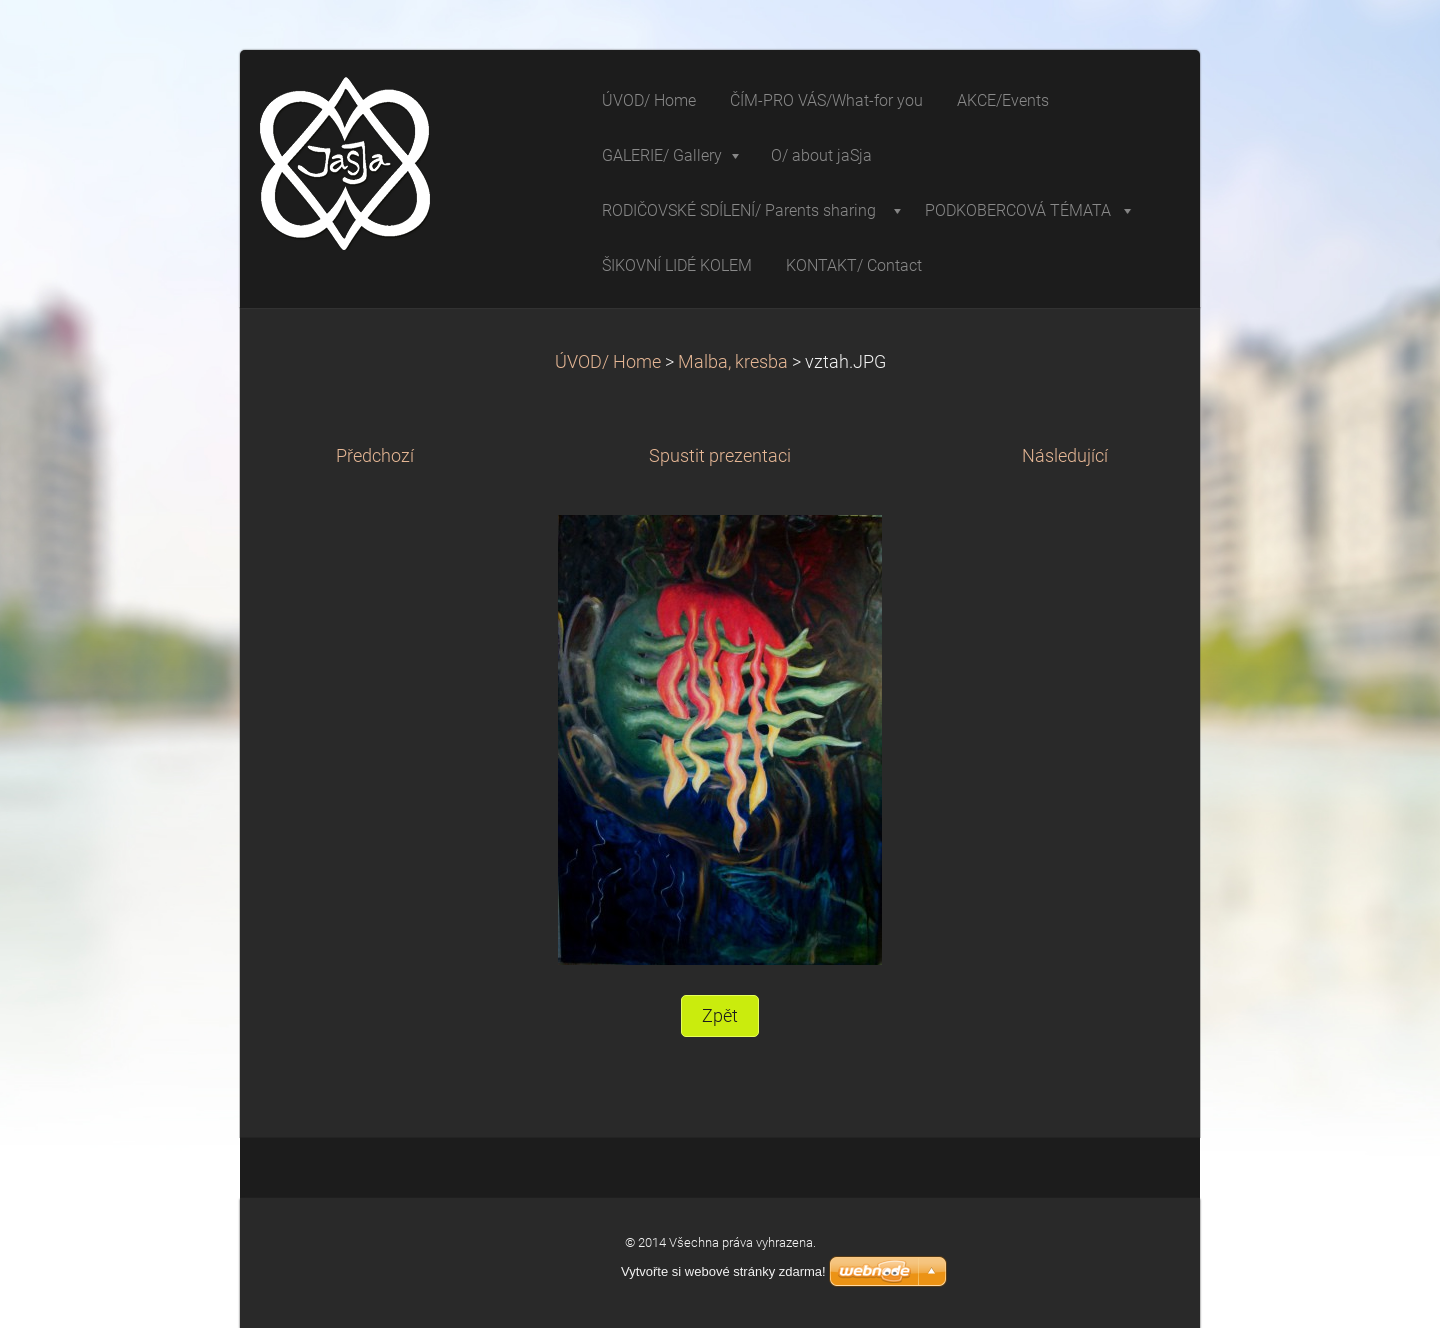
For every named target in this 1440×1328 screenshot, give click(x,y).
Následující (1065, 456)
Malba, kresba (733, 362)
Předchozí (375, 456)
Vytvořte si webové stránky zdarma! (723, 1271)
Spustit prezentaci (720, 456)
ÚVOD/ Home (608, 362)
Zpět (720, 1016)
